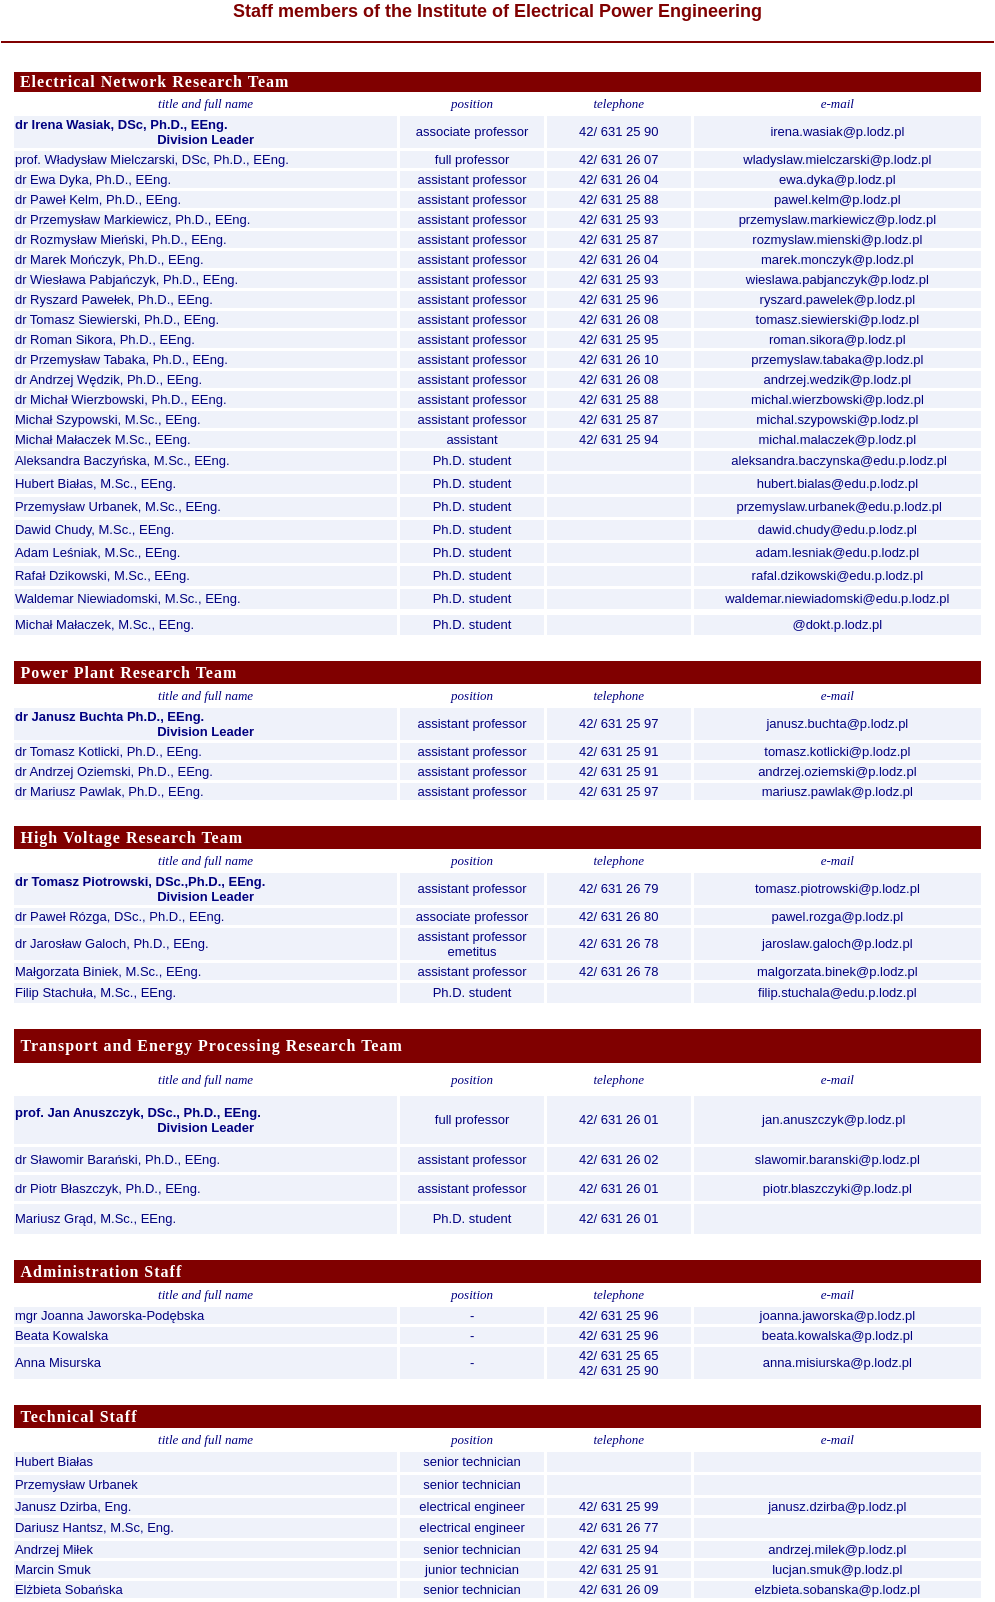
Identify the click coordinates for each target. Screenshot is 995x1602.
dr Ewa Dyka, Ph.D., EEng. (93, 179)
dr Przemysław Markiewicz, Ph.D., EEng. (133, 219)
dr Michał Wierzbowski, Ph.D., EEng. (121, 399)
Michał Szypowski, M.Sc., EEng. (108, 419)
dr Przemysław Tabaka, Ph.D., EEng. (121, 359)
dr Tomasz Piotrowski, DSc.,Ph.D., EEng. (140, 881)
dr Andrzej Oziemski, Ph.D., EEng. (114, 771)
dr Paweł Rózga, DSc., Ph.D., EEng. (120, 916)
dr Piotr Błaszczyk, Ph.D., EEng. (108, 1188)
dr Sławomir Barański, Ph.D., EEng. (117, 1159)
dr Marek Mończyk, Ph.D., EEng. (109, 259)
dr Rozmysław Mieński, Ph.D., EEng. (121, 239)
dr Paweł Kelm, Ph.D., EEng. (98, 199)
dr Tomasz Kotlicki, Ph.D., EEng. (108, 751)
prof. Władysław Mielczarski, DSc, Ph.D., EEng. (152, 159)
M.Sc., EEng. (192, 460)
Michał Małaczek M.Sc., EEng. (103, 439)
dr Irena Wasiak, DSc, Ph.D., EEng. (121, 124)
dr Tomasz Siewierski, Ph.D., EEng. (117, 319)
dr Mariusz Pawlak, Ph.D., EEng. (109, 791)
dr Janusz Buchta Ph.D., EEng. (109, 716)
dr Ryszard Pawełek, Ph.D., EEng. (114, 299)
